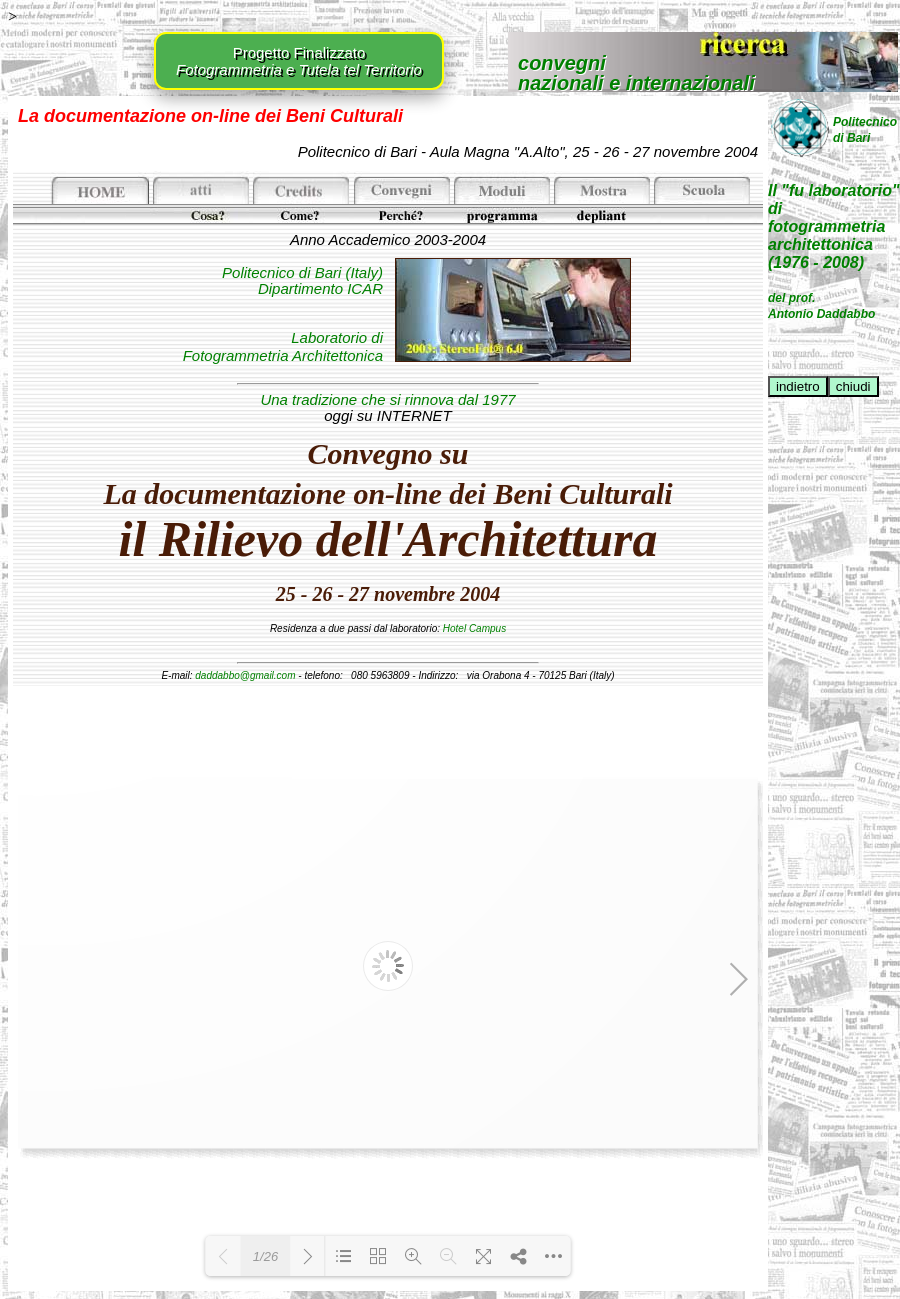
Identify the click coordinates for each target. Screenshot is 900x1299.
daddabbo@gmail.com (245, 675)
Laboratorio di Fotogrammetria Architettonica (283, 346)
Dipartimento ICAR (320, 288)
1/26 (265, 1256)
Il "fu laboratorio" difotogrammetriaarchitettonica (834, 217)
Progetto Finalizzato (299, 61)
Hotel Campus (474, 628)
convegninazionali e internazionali (636, 72)
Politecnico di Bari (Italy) (302, 272)
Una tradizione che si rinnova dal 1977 (387, 399)
